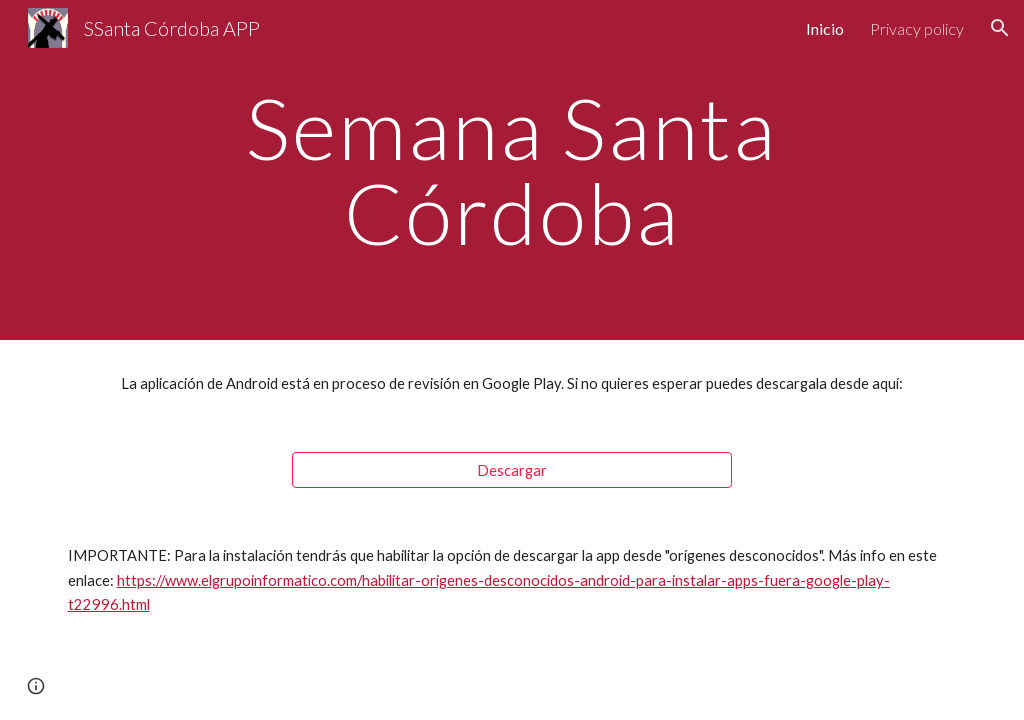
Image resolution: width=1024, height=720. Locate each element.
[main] (511, 170)
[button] (1000, 28)
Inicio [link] (825, 28)
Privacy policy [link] (917, 28)
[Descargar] (512, 470)
